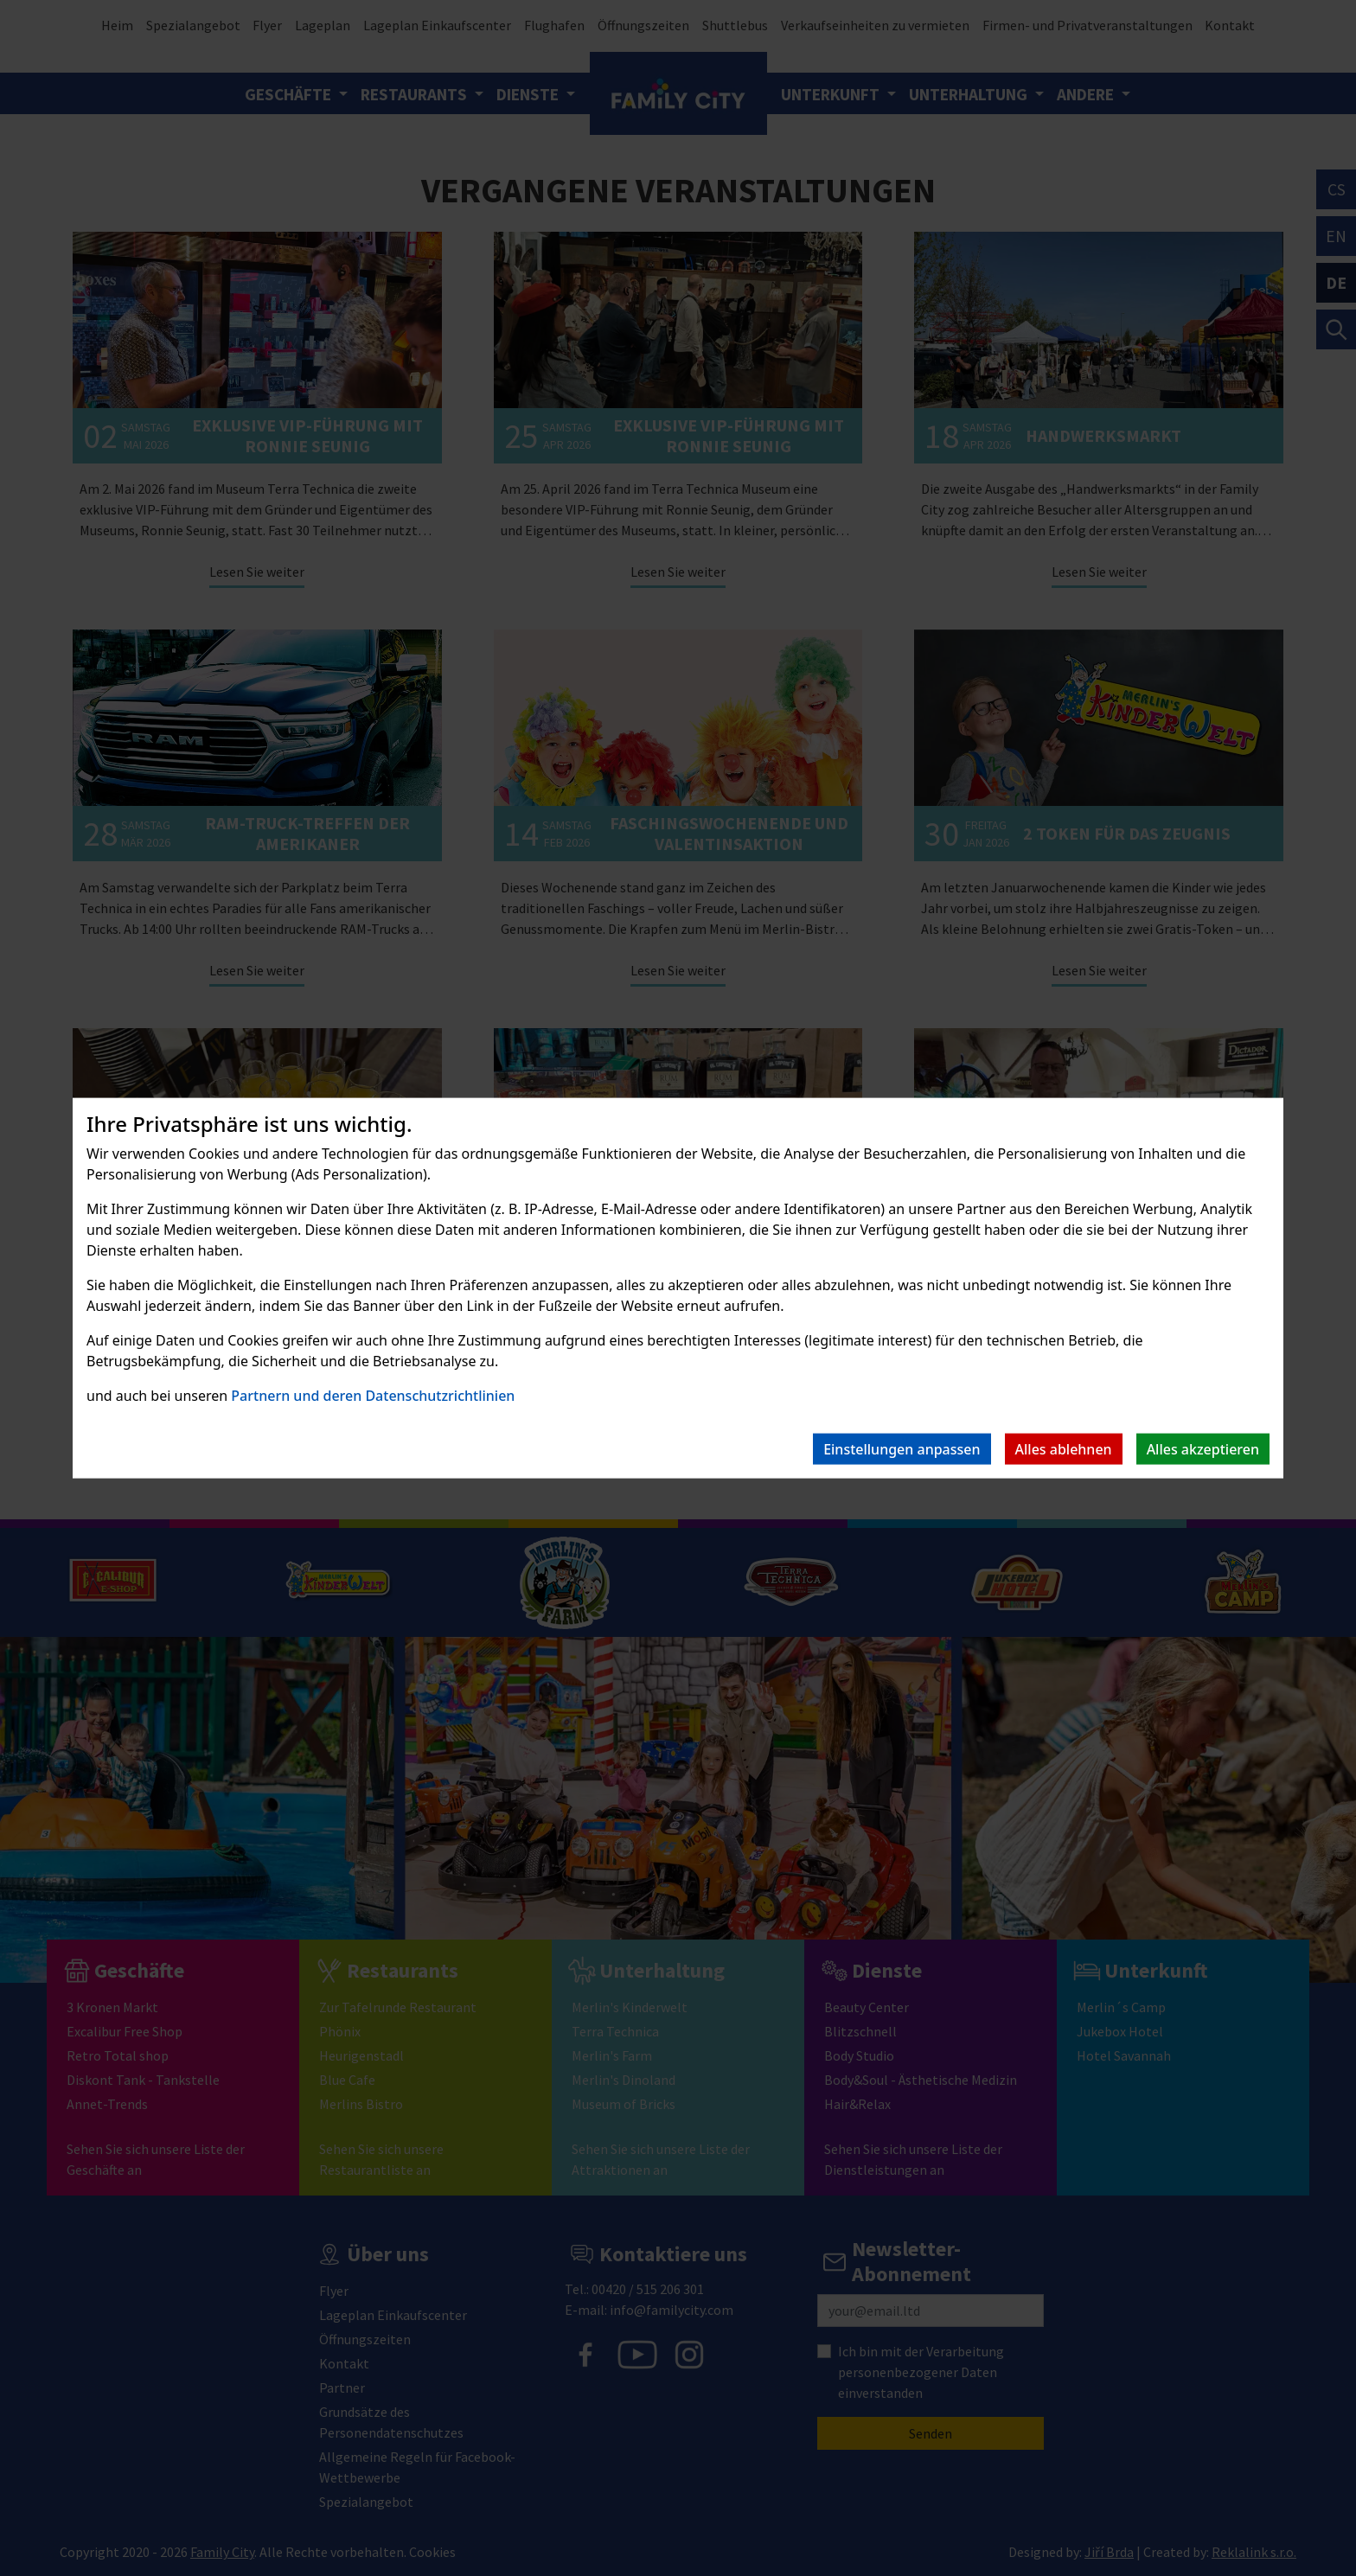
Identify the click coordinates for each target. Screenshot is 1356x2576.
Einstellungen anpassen (901, 1449)
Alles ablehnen (1063, 1449)
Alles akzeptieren (1203, 1449)
